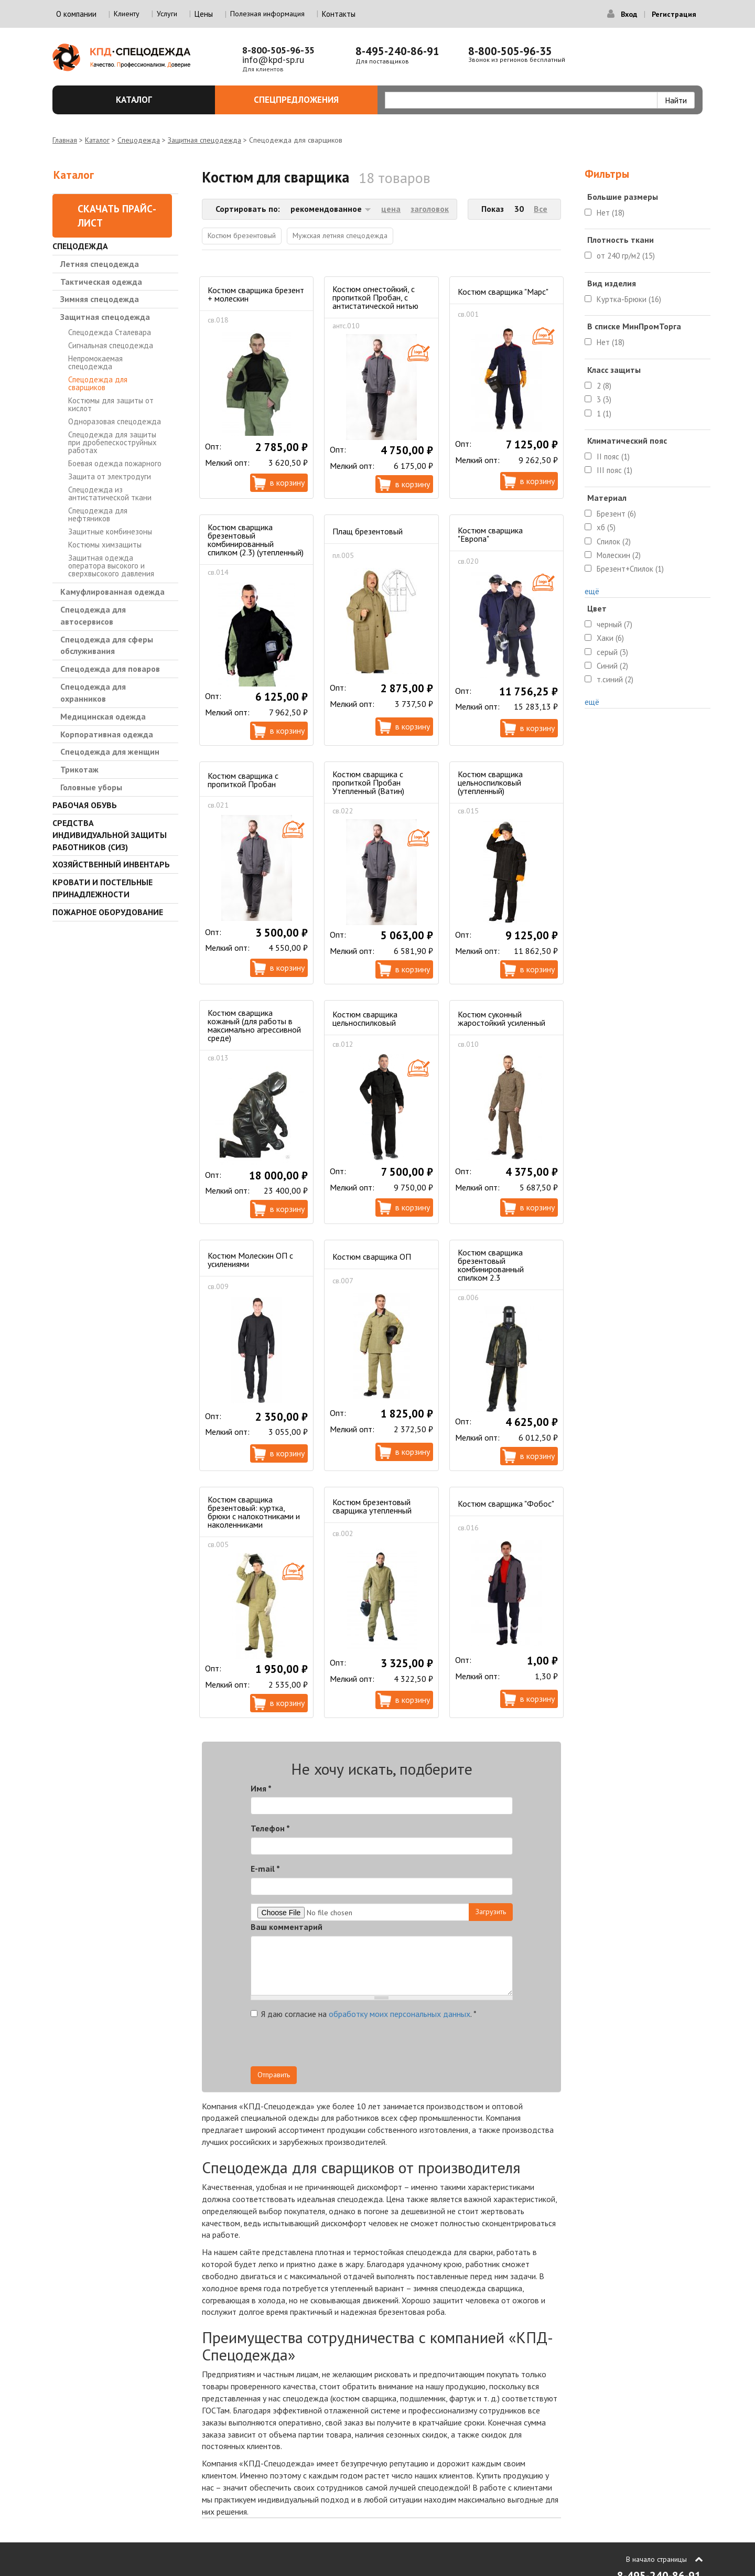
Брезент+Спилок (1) (630, 569)
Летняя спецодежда (99, 264)
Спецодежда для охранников (93, 692)
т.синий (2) (615, 679)
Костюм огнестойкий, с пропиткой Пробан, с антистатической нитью (375, 297)
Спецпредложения (309, 99)
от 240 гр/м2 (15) (626, 256)
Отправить (273, 2074)
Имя (261, 1788)
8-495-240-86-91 (397, 51)
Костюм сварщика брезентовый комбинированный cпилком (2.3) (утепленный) (256, 539)
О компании (76, 14)
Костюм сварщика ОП (371, 1256)
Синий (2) (612, 666)
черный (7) (614, 624)
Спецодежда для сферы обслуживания (106, 645)
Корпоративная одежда (106, 734)
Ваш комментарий (286, 1927)
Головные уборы (91, 787)
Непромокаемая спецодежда (95, 362)
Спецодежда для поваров (110, 668)
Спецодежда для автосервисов (93, 615)
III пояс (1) (614, 470)
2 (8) (604, 386)
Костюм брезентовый (242, 235)
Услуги (167, 13)
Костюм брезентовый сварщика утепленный (372, 1506)
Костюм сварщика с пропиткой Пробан (243, 779)
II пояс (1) (613, 456)
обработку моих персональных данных (399, 2014)
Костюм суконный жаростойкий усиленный (501, 1018)
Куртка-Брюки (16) (629, 299)
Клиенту (126, 13)
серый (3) (612, 652)
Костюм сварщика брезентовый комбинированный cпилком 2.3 (491, 1265)
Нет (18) (610, 213)
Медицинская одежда (103, 716)
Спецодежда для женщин (109, 751)
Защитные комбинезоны (110, 531)
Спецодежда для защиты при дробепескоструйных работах (112, 442)
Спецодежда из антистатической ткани (110, 493)
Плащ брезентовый (367, 531)
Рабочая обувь (84, 805)
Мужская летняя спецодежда (340, 235)
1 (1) (604, 413)
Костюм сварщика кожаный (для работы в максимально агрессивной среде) (254, 1025)
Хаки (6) (610, 638)
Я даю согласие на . (364, 2014)
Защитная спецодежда (204, 140)
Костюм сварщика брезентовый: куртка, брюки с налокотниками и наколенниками (254, 1512)
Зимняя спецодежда (99, 299)
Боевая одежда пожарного (114, 463)
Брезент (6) (616, 514)
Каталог (159, 99)
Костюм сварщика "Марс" (503, 291)
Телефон (270, 1828)
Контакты (338, 14)
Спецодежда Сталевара (109, 332)
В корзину (287, 482)
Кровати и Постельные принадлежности (102, 888)
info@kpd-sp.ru (273, 59)
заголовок (430, 208)
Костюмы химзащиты (105, 545)
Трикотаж (79, 769)
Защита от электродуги (109, 476)
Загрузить (491, 1911)
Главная (64, 140)
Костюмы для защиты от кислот (111, 404)
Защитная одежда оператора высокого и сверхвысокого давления (111, 565)
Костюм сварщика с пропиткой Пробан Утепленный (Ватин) (368, 782)
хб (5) (606, 527)
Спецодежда (138, 140)
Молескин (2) (619, 555)
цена (391, 208)
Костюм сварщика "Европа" (490, 534)
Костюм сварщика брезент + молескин (256, 294)
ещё (592, 591)
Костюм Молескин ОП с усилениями (250, 1259)
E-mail (265, 1868)
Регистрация (674, 14)
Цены (204, 14)
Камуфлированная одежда (112, 591)
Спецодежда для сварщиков (97, 383)
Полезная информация (267, 13)
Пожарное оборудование (107, 912)
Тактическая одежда (101, 281)
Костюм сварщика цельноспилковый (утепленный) (490, 782)
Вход (629, 14)
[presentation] (418, 2045)
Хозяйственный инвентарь (111, 864)
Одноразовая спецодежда (114, 421)
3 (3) (604, 399)
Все (540, 208)
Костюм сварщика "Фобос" (506, 1503)
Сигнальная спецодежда (110, 345)
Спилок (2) (614, 541)
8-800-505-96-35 (278, 50)
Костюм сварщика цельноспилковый (364, 1018)
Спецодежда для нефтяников (97, 514)
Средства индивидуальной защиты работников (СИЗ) (109, 835)
